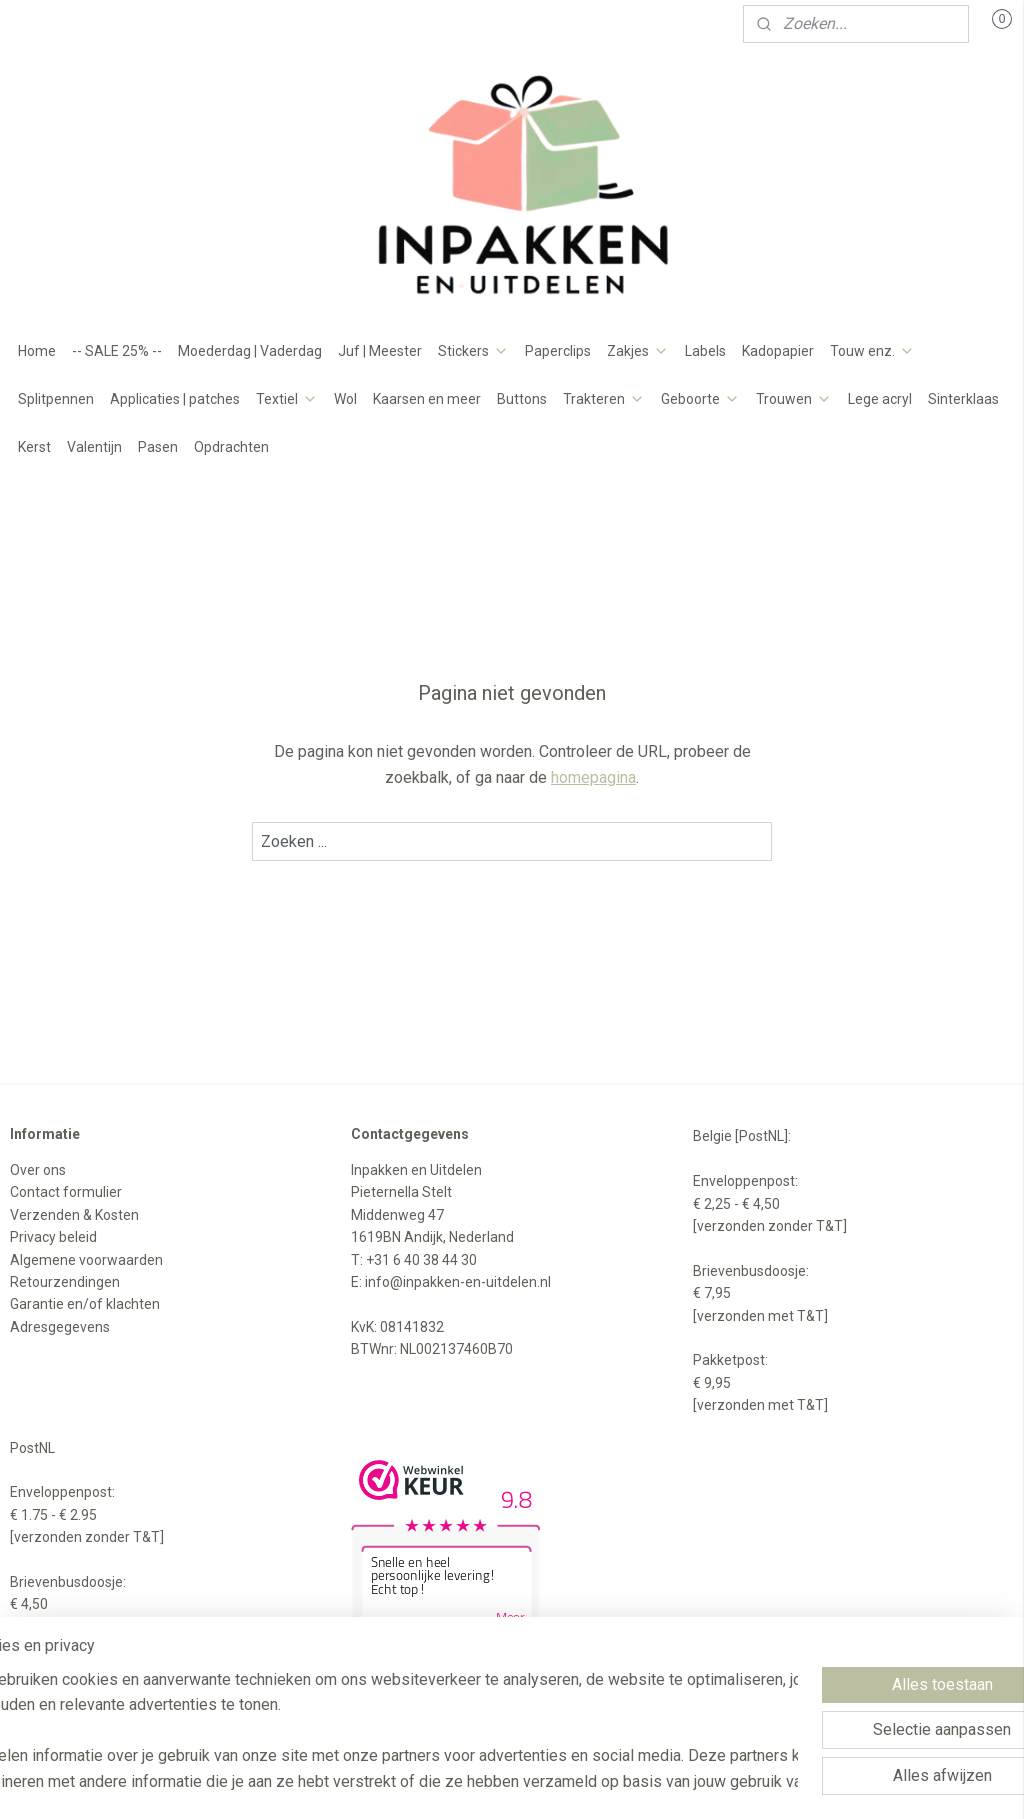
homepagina (593, 777)
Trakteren (604, 399)
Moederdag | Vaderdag (250, 351)
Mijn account (67, 24)
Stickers (473, 351)
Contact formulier (66, 1192)
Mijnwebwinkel (741, 1782)
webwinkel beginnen (572, 1782)
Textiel (287, 399)
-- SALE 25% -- (117, 351)
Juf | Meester (380, 351)
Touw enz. (872, 351)
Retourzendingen (65, 1282)
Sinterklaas (963, 399)
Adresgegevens (60, 1327)
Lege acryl (880, 399)
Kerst (34, 447)
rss (500, 1782)
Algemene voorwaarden (86, 1260)
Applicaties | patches (175, 399)
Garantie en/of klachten (85, 1304)
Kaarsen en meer (427, 399)
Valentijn (94, 447)
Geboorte (700, 399)
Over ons (38, 1170)
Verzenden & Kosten (74, 1215)
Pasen (158, 447)
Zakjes (638, 351)
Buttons (522, 399)
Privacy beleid (53, 1237)
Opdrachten (231, 447)
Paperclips (558, 351)
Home (37, 351)
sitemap (461, 1782)
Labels (705, 351)
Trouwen (794, 399)
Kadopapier (778, 351)
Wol (345, 399)
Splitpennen (56, 399)
